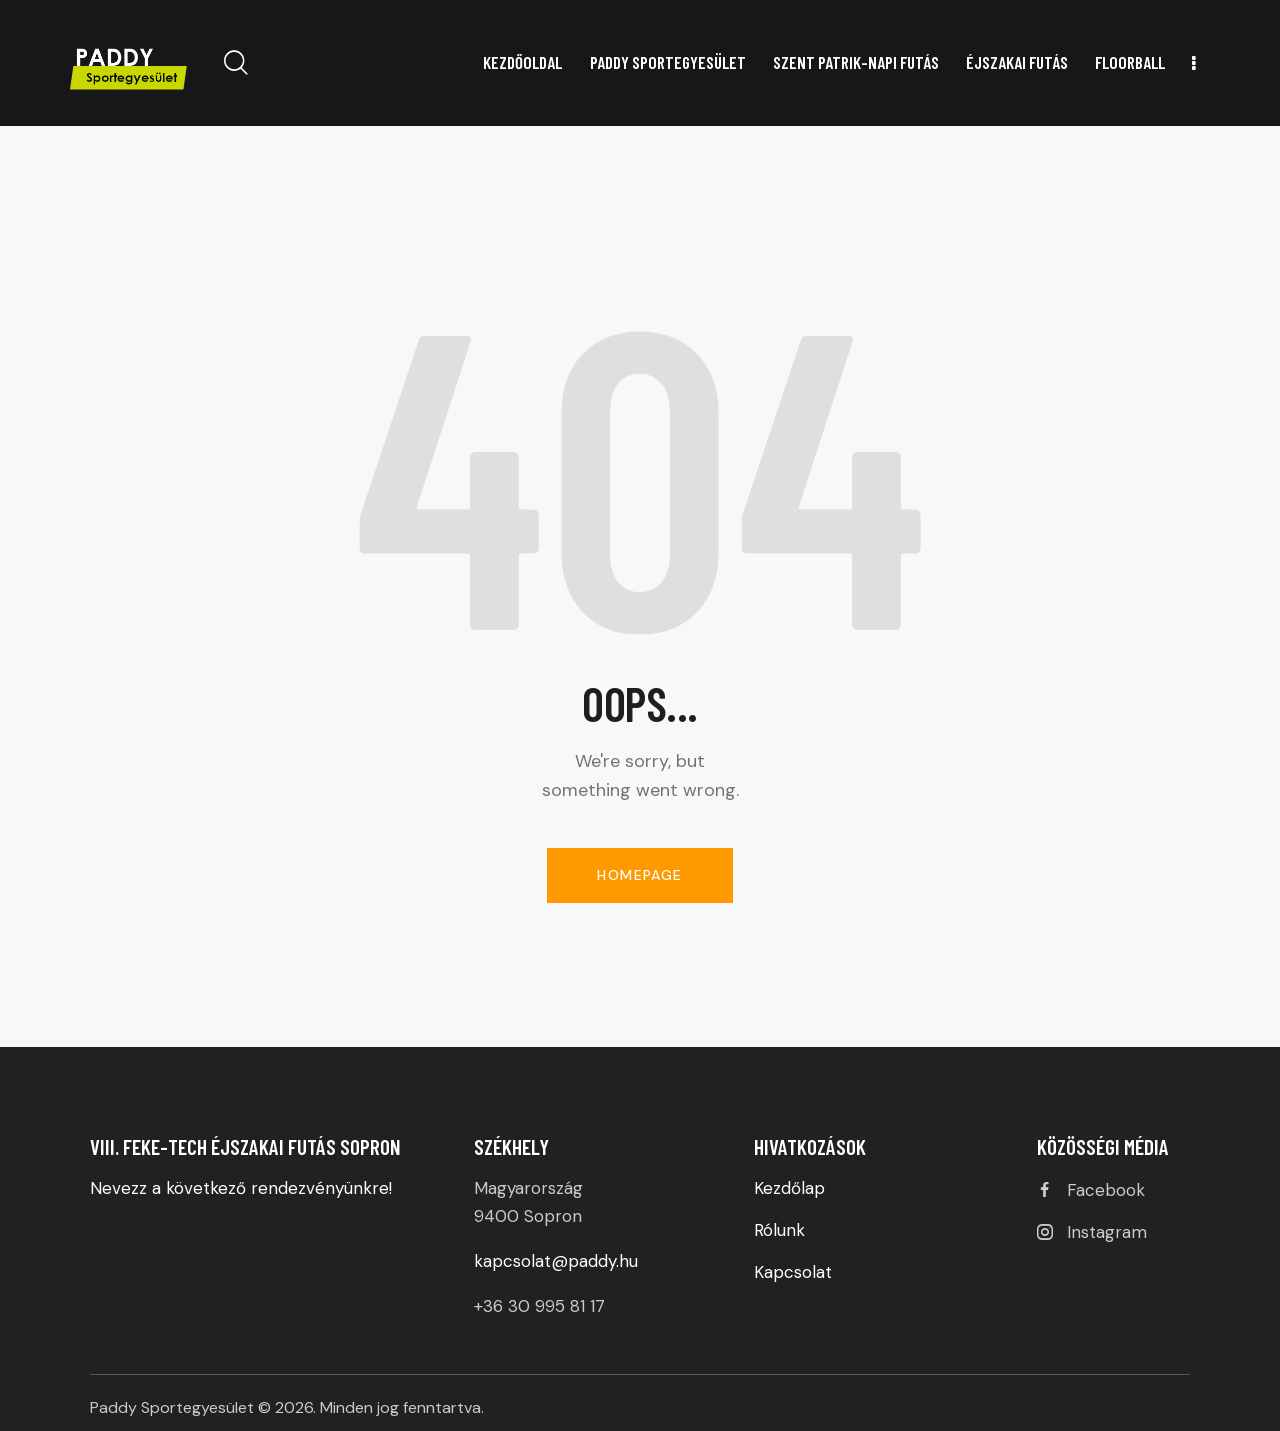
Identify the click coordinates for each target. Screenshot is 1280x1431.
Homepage (639, 875)
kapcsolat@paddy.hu (556, 1261)
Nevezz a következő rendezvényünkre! (243, 1188)
